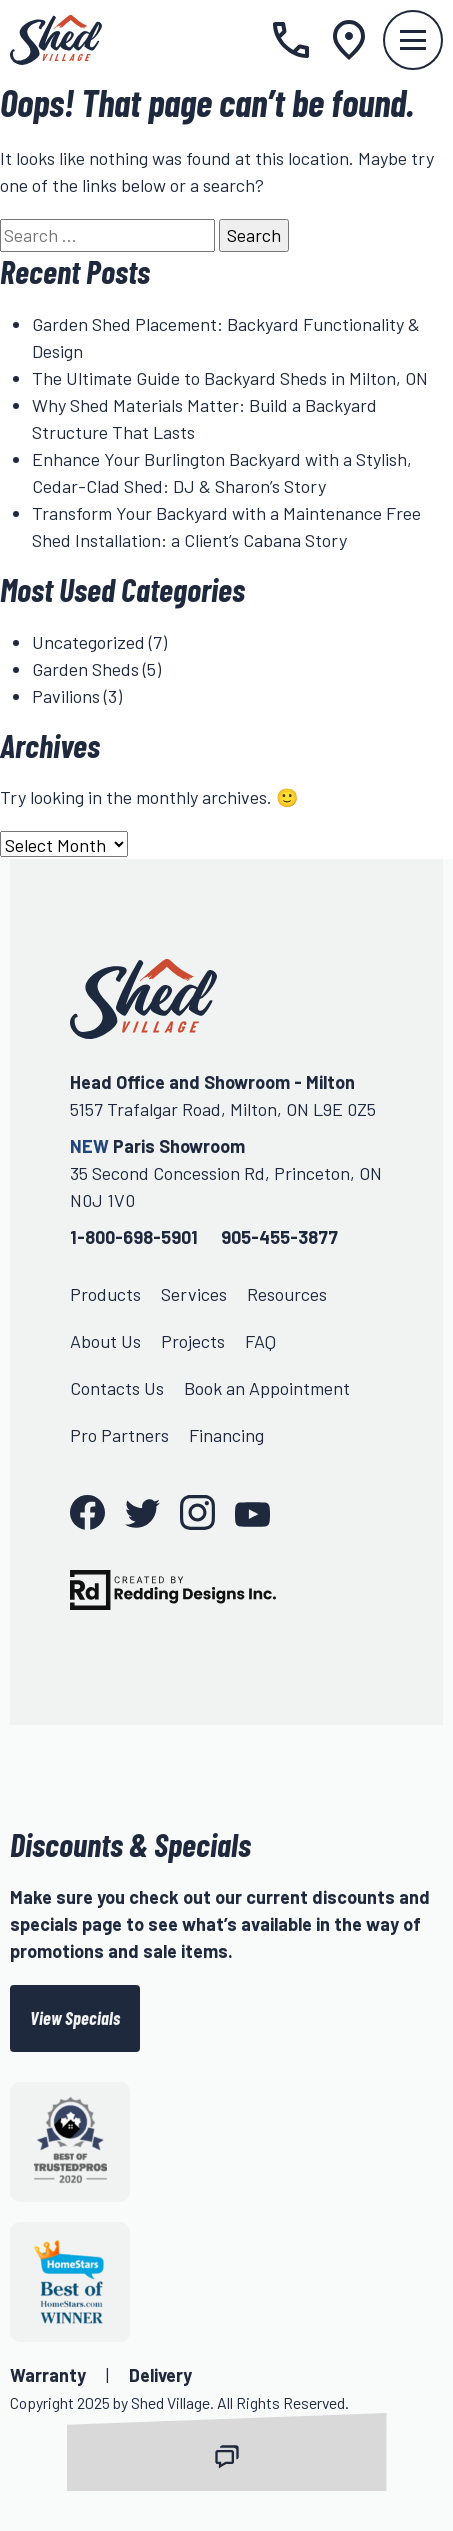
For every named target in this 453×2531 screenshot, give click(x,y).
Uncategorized (88, 642)
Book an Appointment (267, 1388)
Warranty (48, 2375)
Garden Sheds (85, 669)
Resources (287, 1294)
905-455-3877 (279, 1237)
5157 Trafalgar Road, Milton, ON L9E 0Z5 (223, 1109)
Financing (226, 1435)
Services (194, 1294)
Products (105, 1294)
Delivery (160, 2375)
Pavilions (66, 696)
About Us (105, 1341)
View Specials (75, 2018)
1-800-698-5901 (134, 1237)
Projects (193, 1341)
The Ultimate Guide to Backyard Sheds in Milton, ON (230, 378)
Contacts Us (117, 1388)
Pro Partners (119, 1435)
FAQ (260, 1341)
